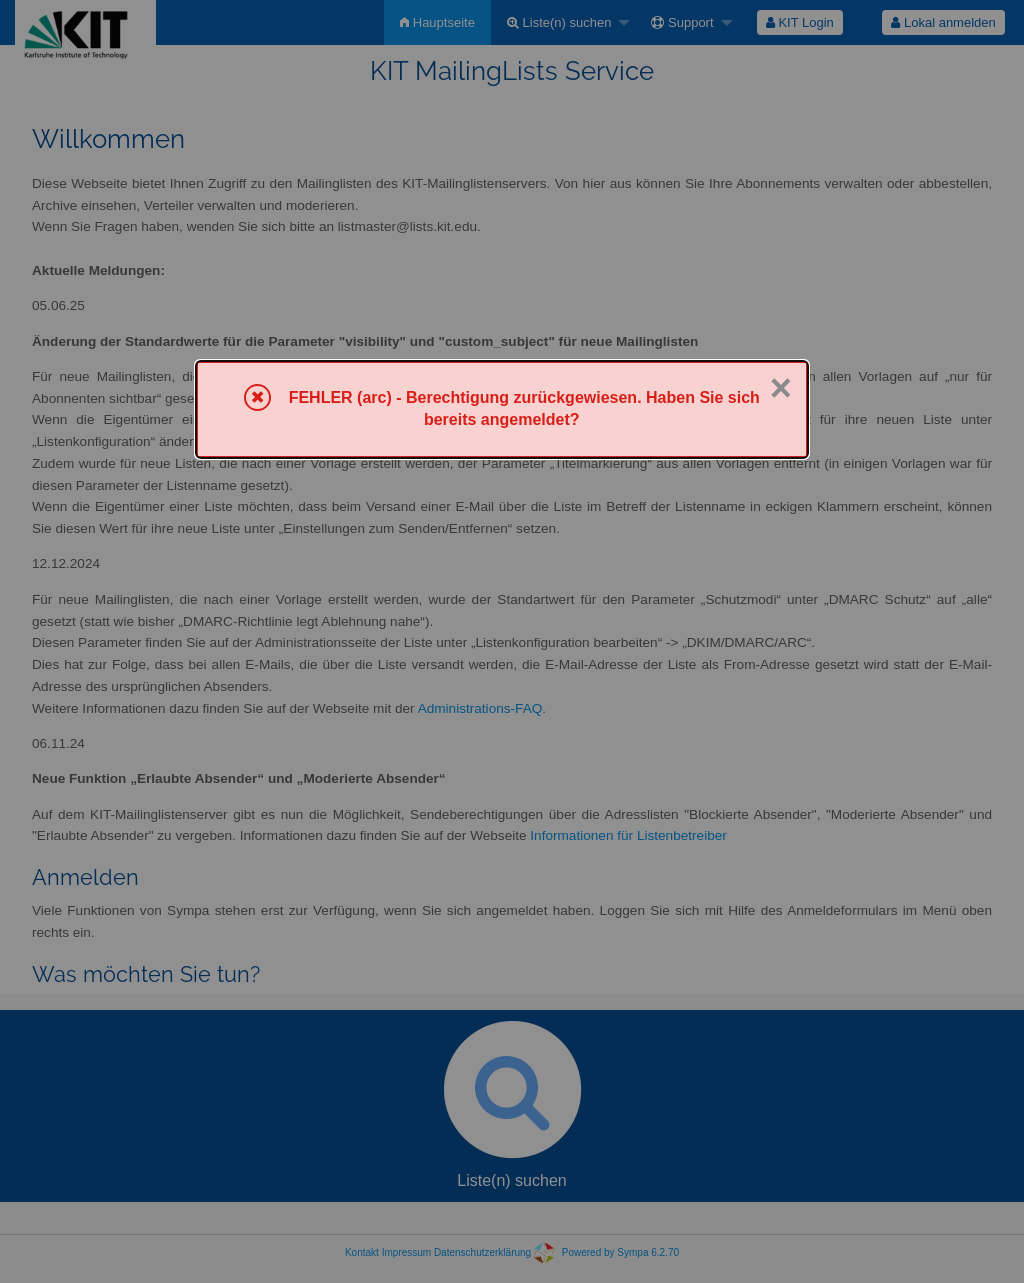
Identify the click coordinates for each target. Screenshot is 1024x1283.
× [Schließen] (781, 388)
